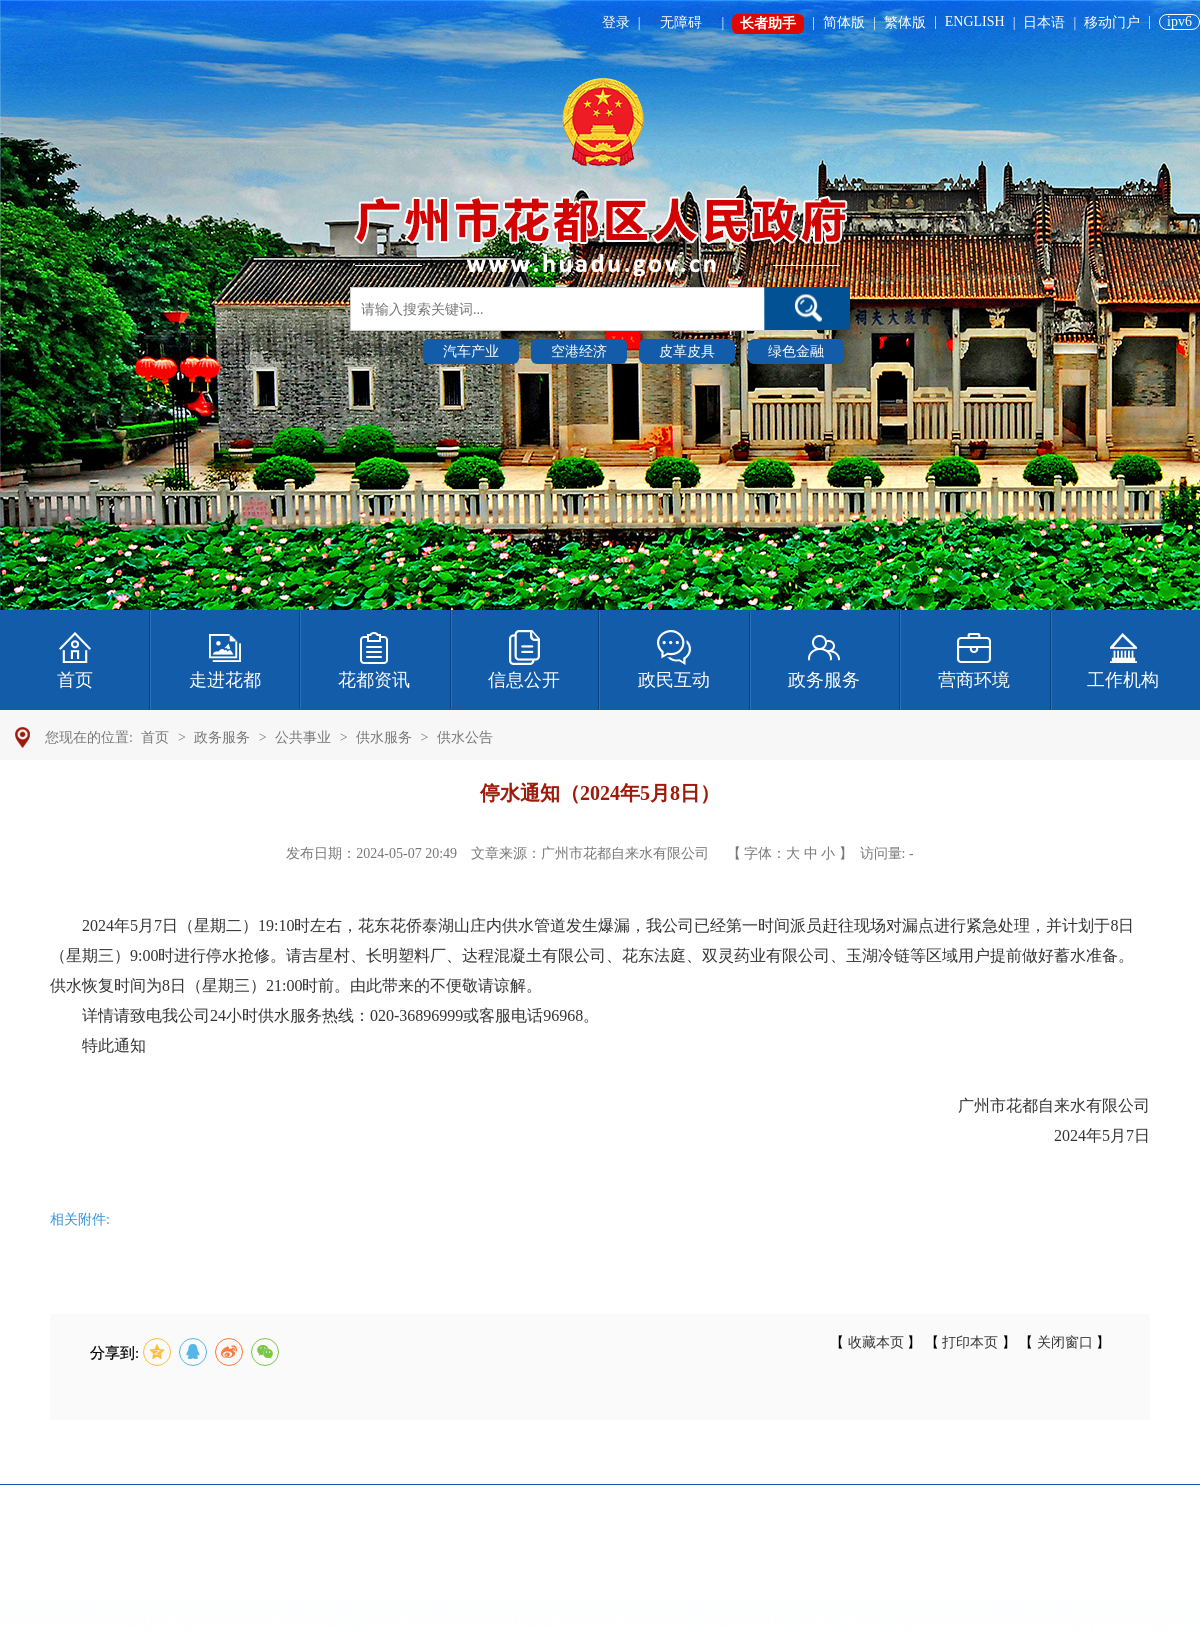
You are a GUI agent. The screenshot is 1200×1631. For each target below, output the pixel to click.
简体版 (844, 22)
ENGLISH (975, 21)
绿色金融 (796, 351)
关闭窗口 (1064, 1342)
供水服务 (384, 737)
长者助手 (768, 23)
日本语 (1044, 22)
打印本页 (970, 1342)
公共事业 (303, 737)
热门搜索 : (383, 350)
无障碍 (681, 22)
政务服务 (222, 737)
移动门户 (1112, 22)
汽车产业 (471, 351)
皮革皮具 (687, 351)
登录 (616, 22)
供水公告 (465, 737)
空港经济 (579, 351)
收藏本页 (875, 1342)
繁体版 (905, 22)
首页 (155, 737)
